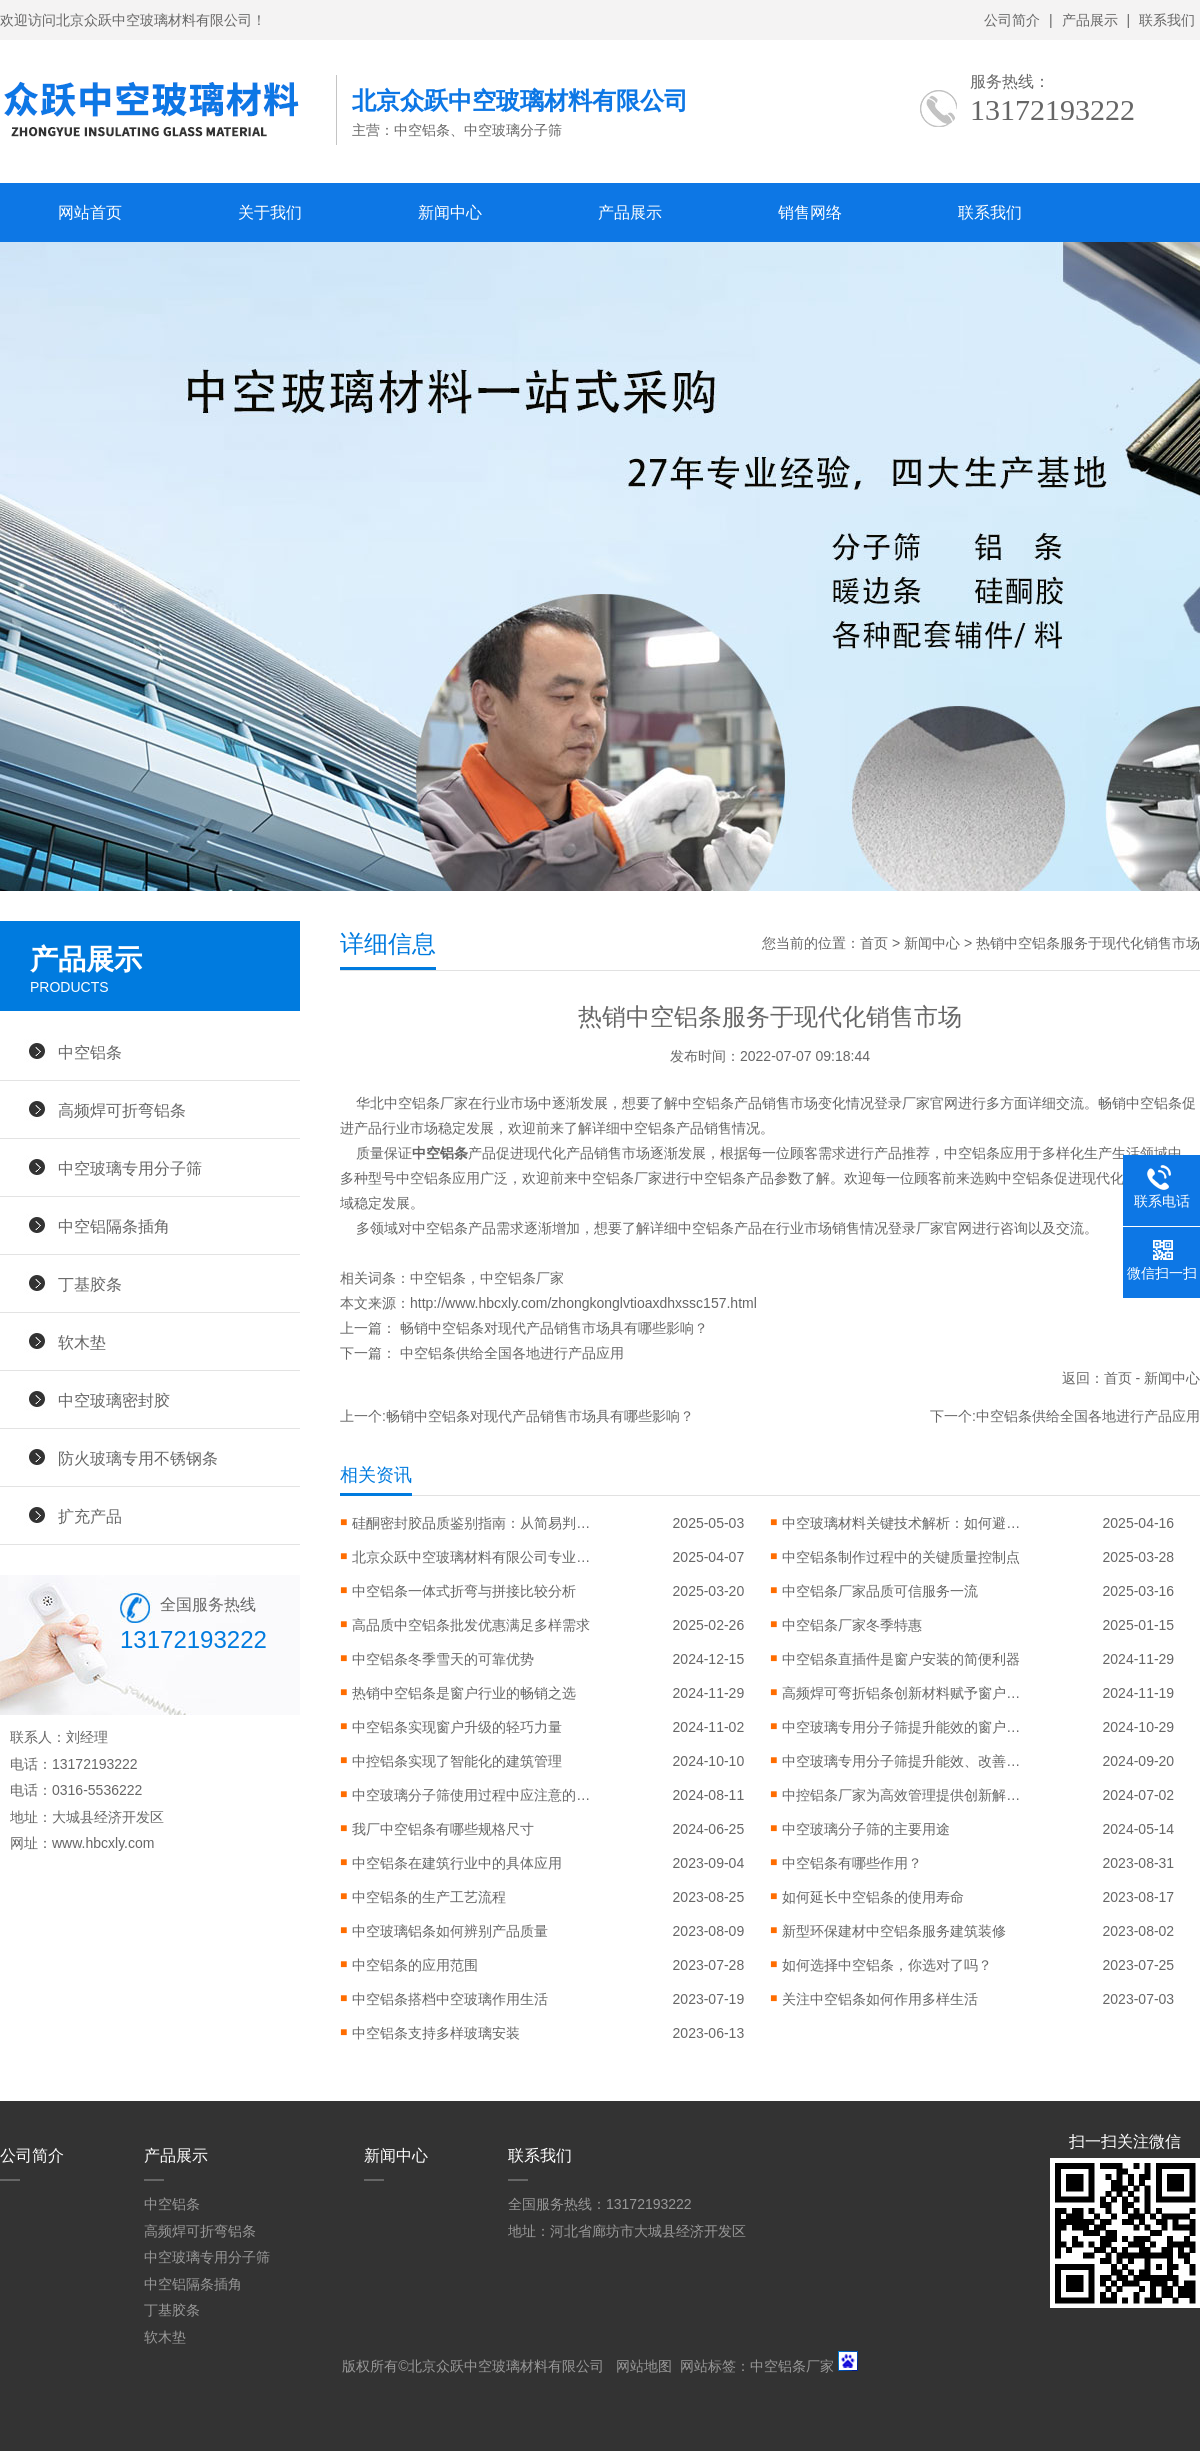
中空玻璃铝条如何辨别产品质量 (450, 1931)
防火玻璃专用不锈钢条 (138, 1458)
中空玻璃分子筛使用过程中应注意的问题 (472, 1795)
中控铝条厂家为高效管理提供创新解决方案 (902, 1795)
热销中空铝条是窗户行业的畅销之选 (464, 1693)
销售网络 (810, 212)
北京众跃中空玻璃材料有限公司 (506, 2366)
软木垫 (82, 1342)
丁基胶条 (90, 1284)
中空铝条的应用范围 (415, 1965)
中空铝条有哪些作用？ (852, 1863)
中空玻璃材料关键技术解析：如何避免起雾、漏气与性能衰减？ (902, 1523)
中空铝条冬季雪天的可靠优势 (443, 1659)
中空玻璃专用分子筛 (130, 1168)
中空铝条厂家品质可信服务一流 (880, 1591)
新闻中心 (450, 212)
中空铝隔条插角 (114, 1226)
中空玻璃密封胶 (114, 1400)
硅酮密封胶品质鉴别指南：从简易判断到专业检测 (472, 1523)
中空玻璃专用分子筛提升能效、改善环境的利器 (902, 1761)
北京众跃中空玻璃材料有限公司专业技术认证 (472, 1557)
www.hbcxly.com (103, 1843)
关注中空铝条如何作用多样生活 (880, 1999)
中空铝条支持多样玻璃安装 (436, 2033)
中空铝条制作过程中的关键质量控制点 (901, 1557)
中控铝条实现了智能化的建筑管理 (457, 1761)
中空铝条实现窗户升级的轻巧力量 (457, 1727)
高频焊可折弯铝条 (122, 1110)
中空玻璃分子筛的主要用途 (866, 1829)
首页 (874, 943)
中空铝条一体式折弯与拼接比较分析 (464, 1591)
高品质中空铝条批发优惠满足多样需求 (471, 1625)
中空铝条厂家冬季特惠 (852, 1625)
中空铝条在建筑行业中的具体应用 (457, 1863)
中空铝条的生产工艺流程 (429, 1897)
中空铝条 (438, 1278)
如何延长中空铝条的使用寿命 (873, 1897)
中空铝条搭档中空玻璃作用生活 (450, 1999)
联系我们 (1167, 20)
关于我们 (270, 212)
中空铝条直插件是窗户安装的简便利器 (901, 1659)
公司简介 (1012, 20)
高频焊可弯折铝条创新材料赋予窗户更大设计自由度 (902, 1693)
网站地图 (644, 2366)
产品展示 (1090, 20)
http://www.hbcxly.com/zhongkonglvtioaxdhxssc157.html (583, 1303)
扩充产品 (90, 1516)
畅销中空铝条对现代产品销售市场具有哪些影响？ (554, 1328)
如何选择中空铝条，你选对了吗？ (887, 1965)
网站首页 (90, 212)
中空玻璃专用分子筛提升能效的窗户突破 (902, 1727)
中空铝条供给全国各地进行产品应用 (512, 1353)
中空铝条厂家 (522, 1278)
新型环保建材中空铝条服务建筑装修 (894, 1931)
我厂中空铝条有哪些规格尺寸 (443, 1829)
